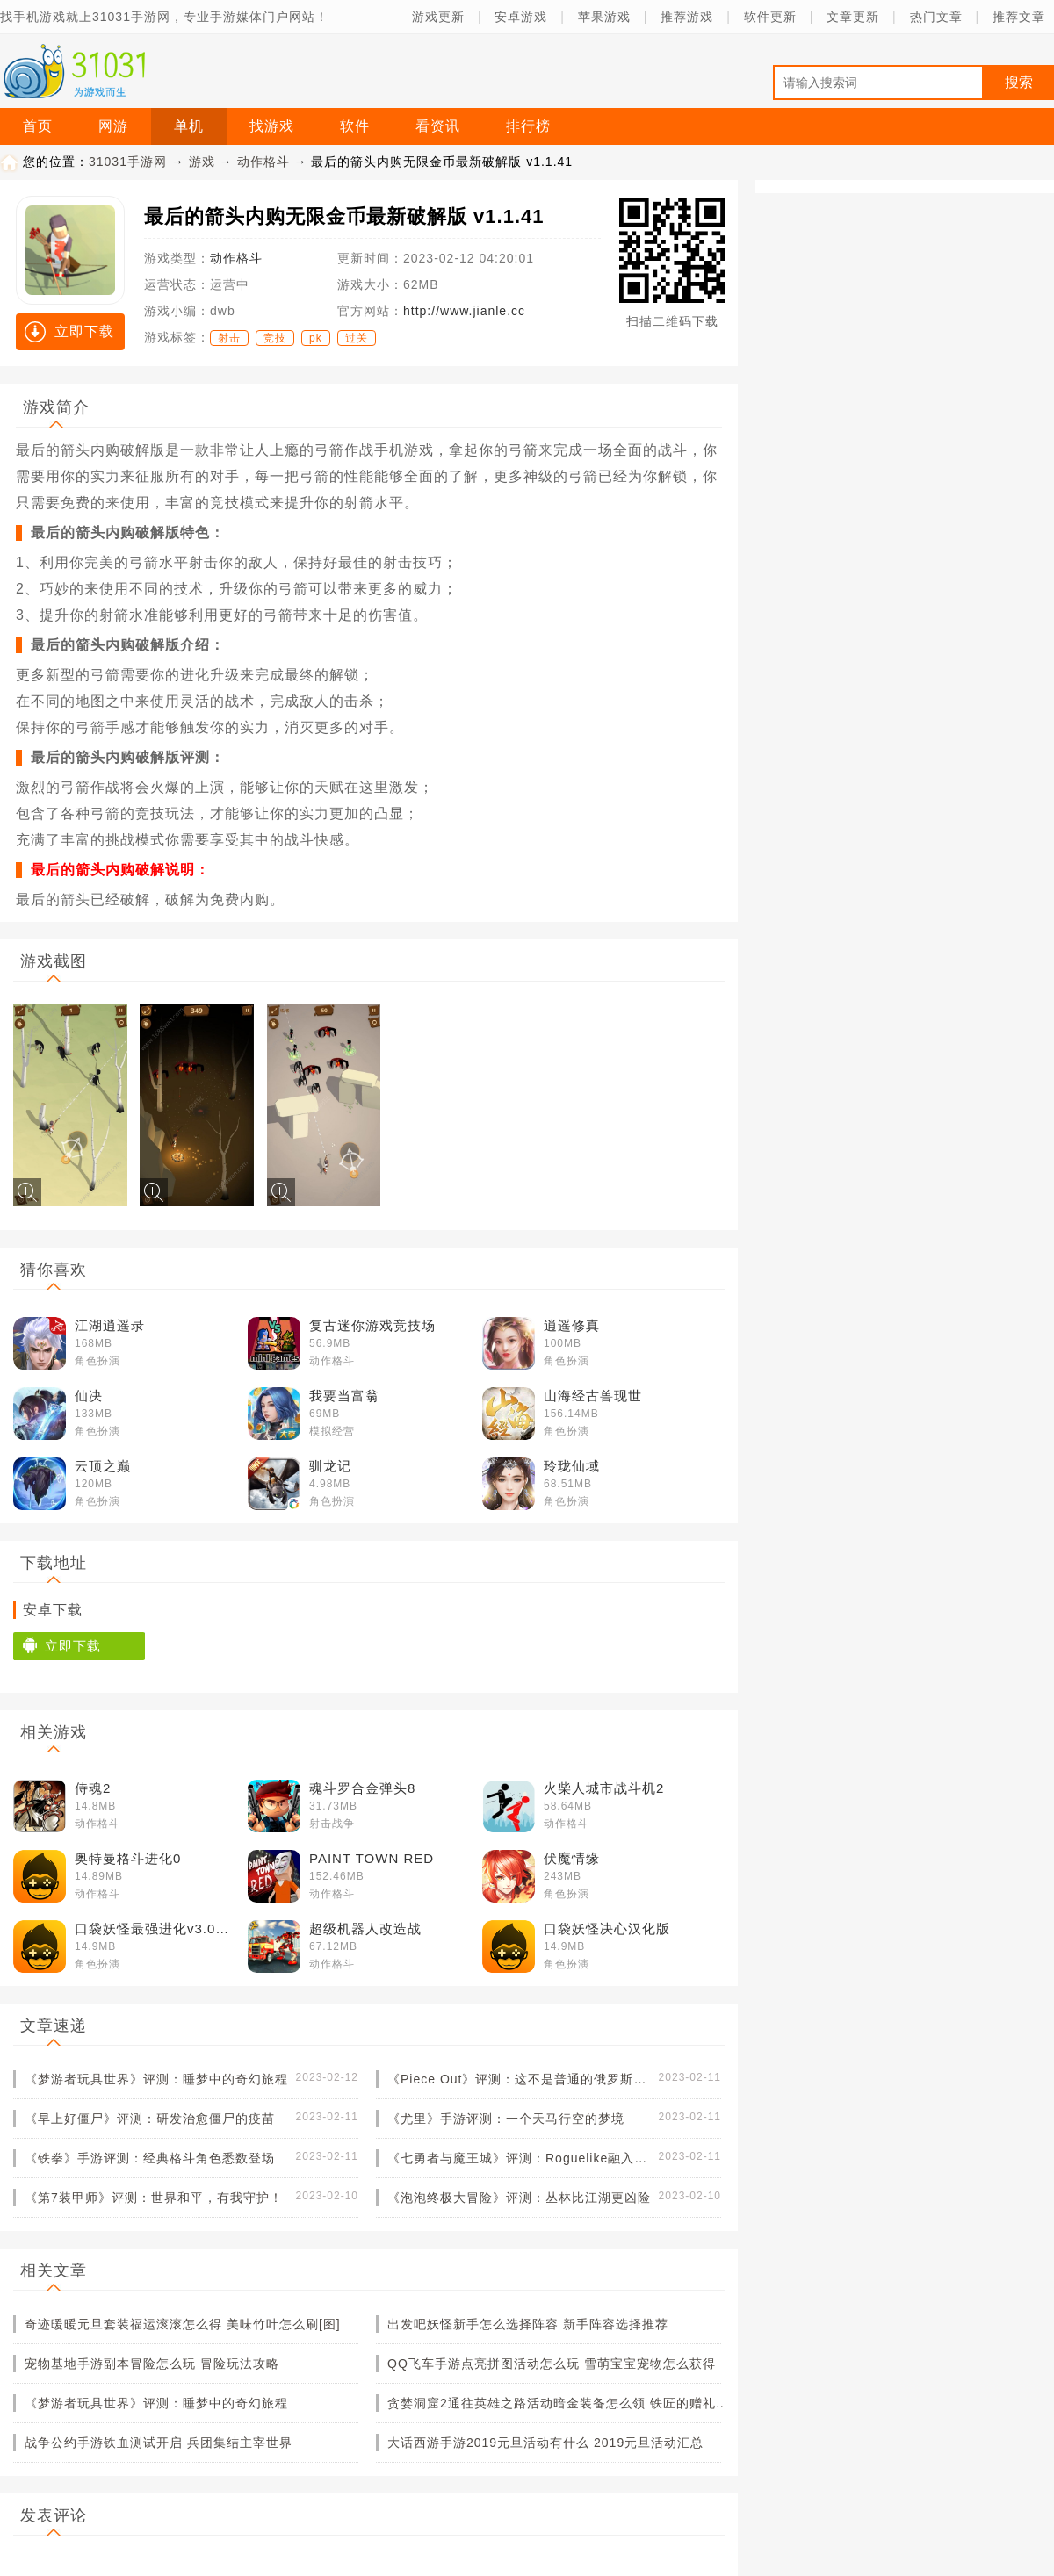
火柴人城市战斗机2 (604, 1788)
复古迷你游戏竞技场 (372, 1325)
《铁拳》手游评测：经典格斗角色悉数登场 (150, 2158)
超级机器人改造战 (365, 1928)
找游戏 (271, 126)
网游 (113, 126)
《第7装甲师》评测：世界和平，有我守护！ (154, 2198)
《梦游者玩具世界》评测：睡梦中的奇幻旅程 (156, 2079)
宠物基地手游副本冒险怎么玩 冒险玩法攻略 (152, 2364)
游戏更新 (438, 17)
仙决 (89, 1395)
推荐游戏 (687, 17)
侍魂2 (93, 1788)
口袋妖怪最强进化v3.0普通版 (158, 1928)
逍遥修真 (572, 1325)
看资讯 (437, 126)
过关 (356, 338)
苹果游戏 (604, 17)
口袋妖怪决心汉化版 (607, 1928)
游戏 (202, 162)
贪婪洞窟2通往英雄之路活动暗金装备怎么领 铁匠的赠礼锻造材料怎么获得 (558, 2403)
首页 (38, 126)
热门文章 (936, 17)
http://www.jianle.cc (464, 311)
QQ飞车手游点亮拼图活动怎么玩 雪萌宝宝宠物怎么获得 (551, 2364)
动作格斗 (263, 162)
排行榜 (528, 126)
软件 (355, 126)
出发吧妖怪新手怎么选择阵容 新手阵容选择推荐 (527, 2324)
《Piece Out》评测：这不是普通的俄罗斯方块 (519, 2079)
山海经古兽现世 (593, 1395)
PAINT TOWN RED (371, 1858)
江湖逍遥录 (110, 1325)
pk (315, 338)
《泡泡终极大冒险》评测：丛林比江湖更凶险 (519, 2198)
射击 (229, 338)
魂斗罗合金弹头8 (362, 1788)
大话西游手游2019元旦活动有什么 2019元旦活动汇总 (545, 2443)
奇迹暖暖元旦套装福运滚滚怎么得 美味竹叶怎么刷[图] (183, 2324)
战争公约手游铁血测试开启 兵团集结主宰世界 (158, 2443)
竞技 (275, 338)
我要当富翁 (344, 1395)
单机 (189, 126)
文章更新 (853, 17)
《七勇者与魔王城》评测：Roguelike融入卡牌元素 (519, 2158)
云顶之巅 (103, 1465)
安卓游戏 (521, 17)
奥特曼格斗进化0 (128, 1858)
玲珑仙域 (572, 1465)
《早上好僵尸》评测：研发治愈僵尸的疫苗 (150, 2119)
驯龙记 (330, 1465)
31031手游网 (128, 162)
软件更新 (770, 17)
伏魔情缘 (572, 1858)
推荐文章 (1019, 17)
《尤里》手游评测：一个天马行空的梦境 (505, 2119)
